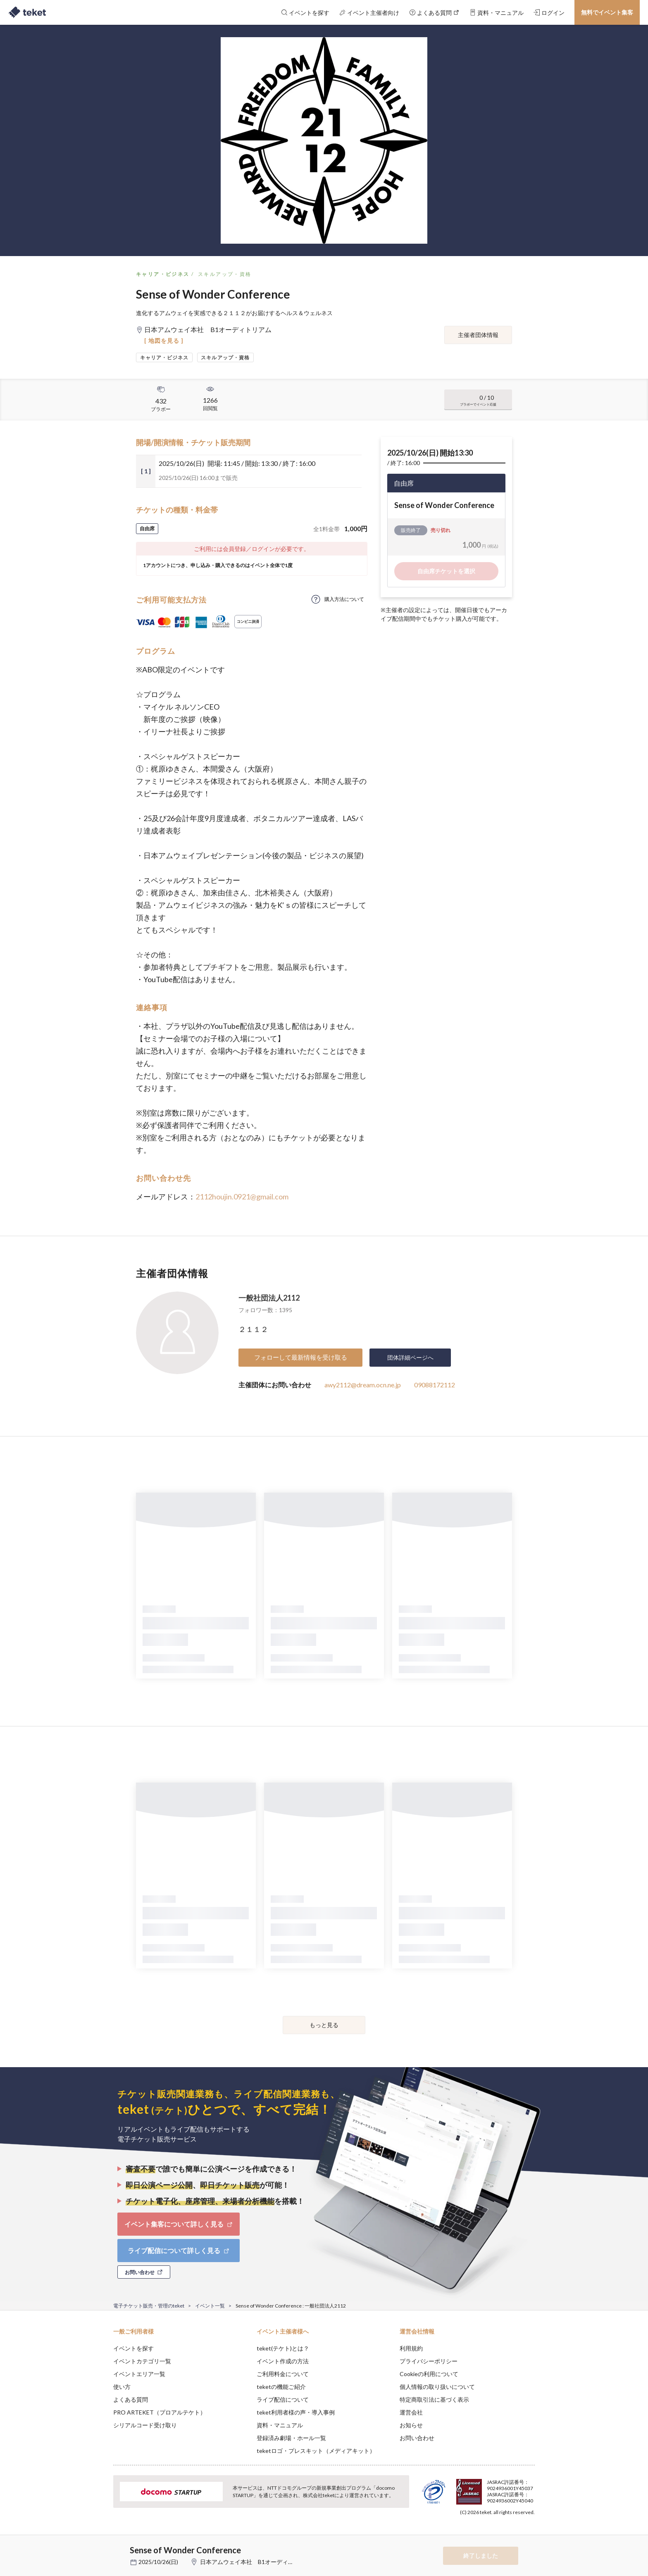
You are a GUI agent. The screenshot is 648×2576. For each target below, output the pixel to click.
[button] (100, 2545)
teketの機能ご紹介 (281, 2386)
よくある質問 (130, 2399)
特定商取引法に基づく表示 (434, 2399)
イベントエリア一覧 (139, 2373)
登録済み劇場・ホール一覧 (291, 2437)
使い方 (122, 2386)
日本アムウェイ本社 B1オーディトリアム (255, 2561)
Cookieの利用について (429, 2373)
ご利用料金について (283, 2373)
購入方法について (344, 599)
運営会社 (411, 2412)
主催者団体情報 (478, 334)
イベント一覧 (210, 2306)
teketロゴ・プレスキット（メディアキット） (316, 2450)
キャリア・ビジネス (163, 274)
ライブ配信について (283, 2399)
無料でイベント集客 (607, 12)
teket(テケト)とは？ (283, 2348)
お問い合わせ (417, 2437)
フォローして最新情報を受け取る (300, 1357)
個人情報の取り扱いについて (437, 2386)
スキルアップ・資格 (225, 274)
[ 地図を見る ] (163, 340)
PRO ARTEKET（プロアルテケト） (159, 2412)
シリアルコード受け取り (145, 2425)
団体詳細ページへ (410, 1357)
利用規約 (411, 2348)
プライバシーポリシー (428, 2361)
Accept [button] (530, 2534)
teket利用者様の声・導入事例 (296, 2412)
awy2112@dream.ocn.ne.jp (362, 1385)
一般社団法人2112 (269, 1297)
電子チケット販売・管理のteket (148, 2306)
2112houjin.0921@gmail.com (241, 1196)
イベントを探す (133, 2348)
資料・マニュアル (280, 2425)
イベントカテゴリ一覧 (142, 2361)
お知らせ (411, 2425)
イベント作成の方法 (283, 2361)
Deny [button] (488, 2535)
